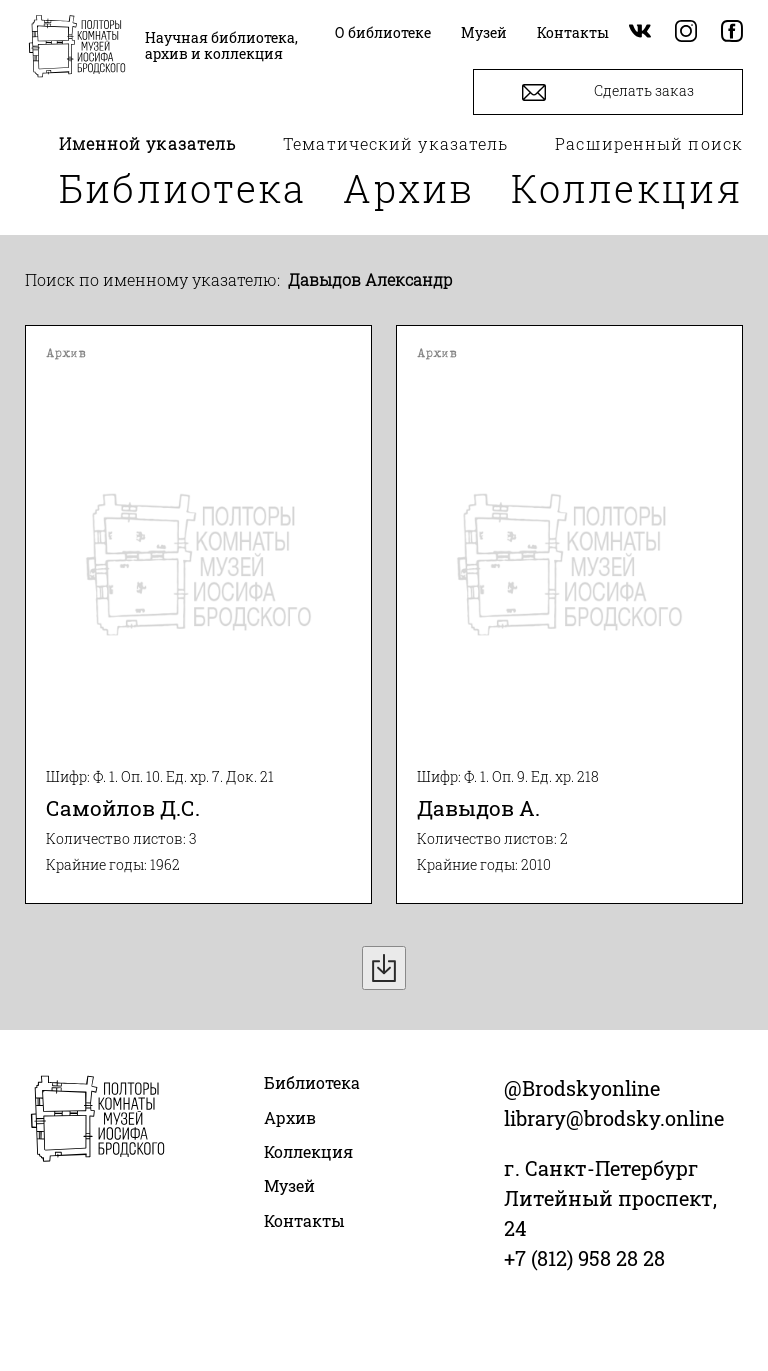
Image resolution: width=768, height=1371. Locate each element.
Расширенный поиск (649, 143)
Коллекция (627, 188)
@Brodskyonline (582, 1088)
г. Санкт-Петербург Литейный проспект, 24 (610, 1198)
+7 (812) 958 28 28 (584, 1258)
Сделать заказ (608, 92)
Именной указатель (148, 143)
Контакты (304, 1220)
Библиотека (183, 188)
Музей (289, 1185)
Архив (409, 188)
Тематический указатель (395, 143)
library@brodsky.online (614, 1118)
